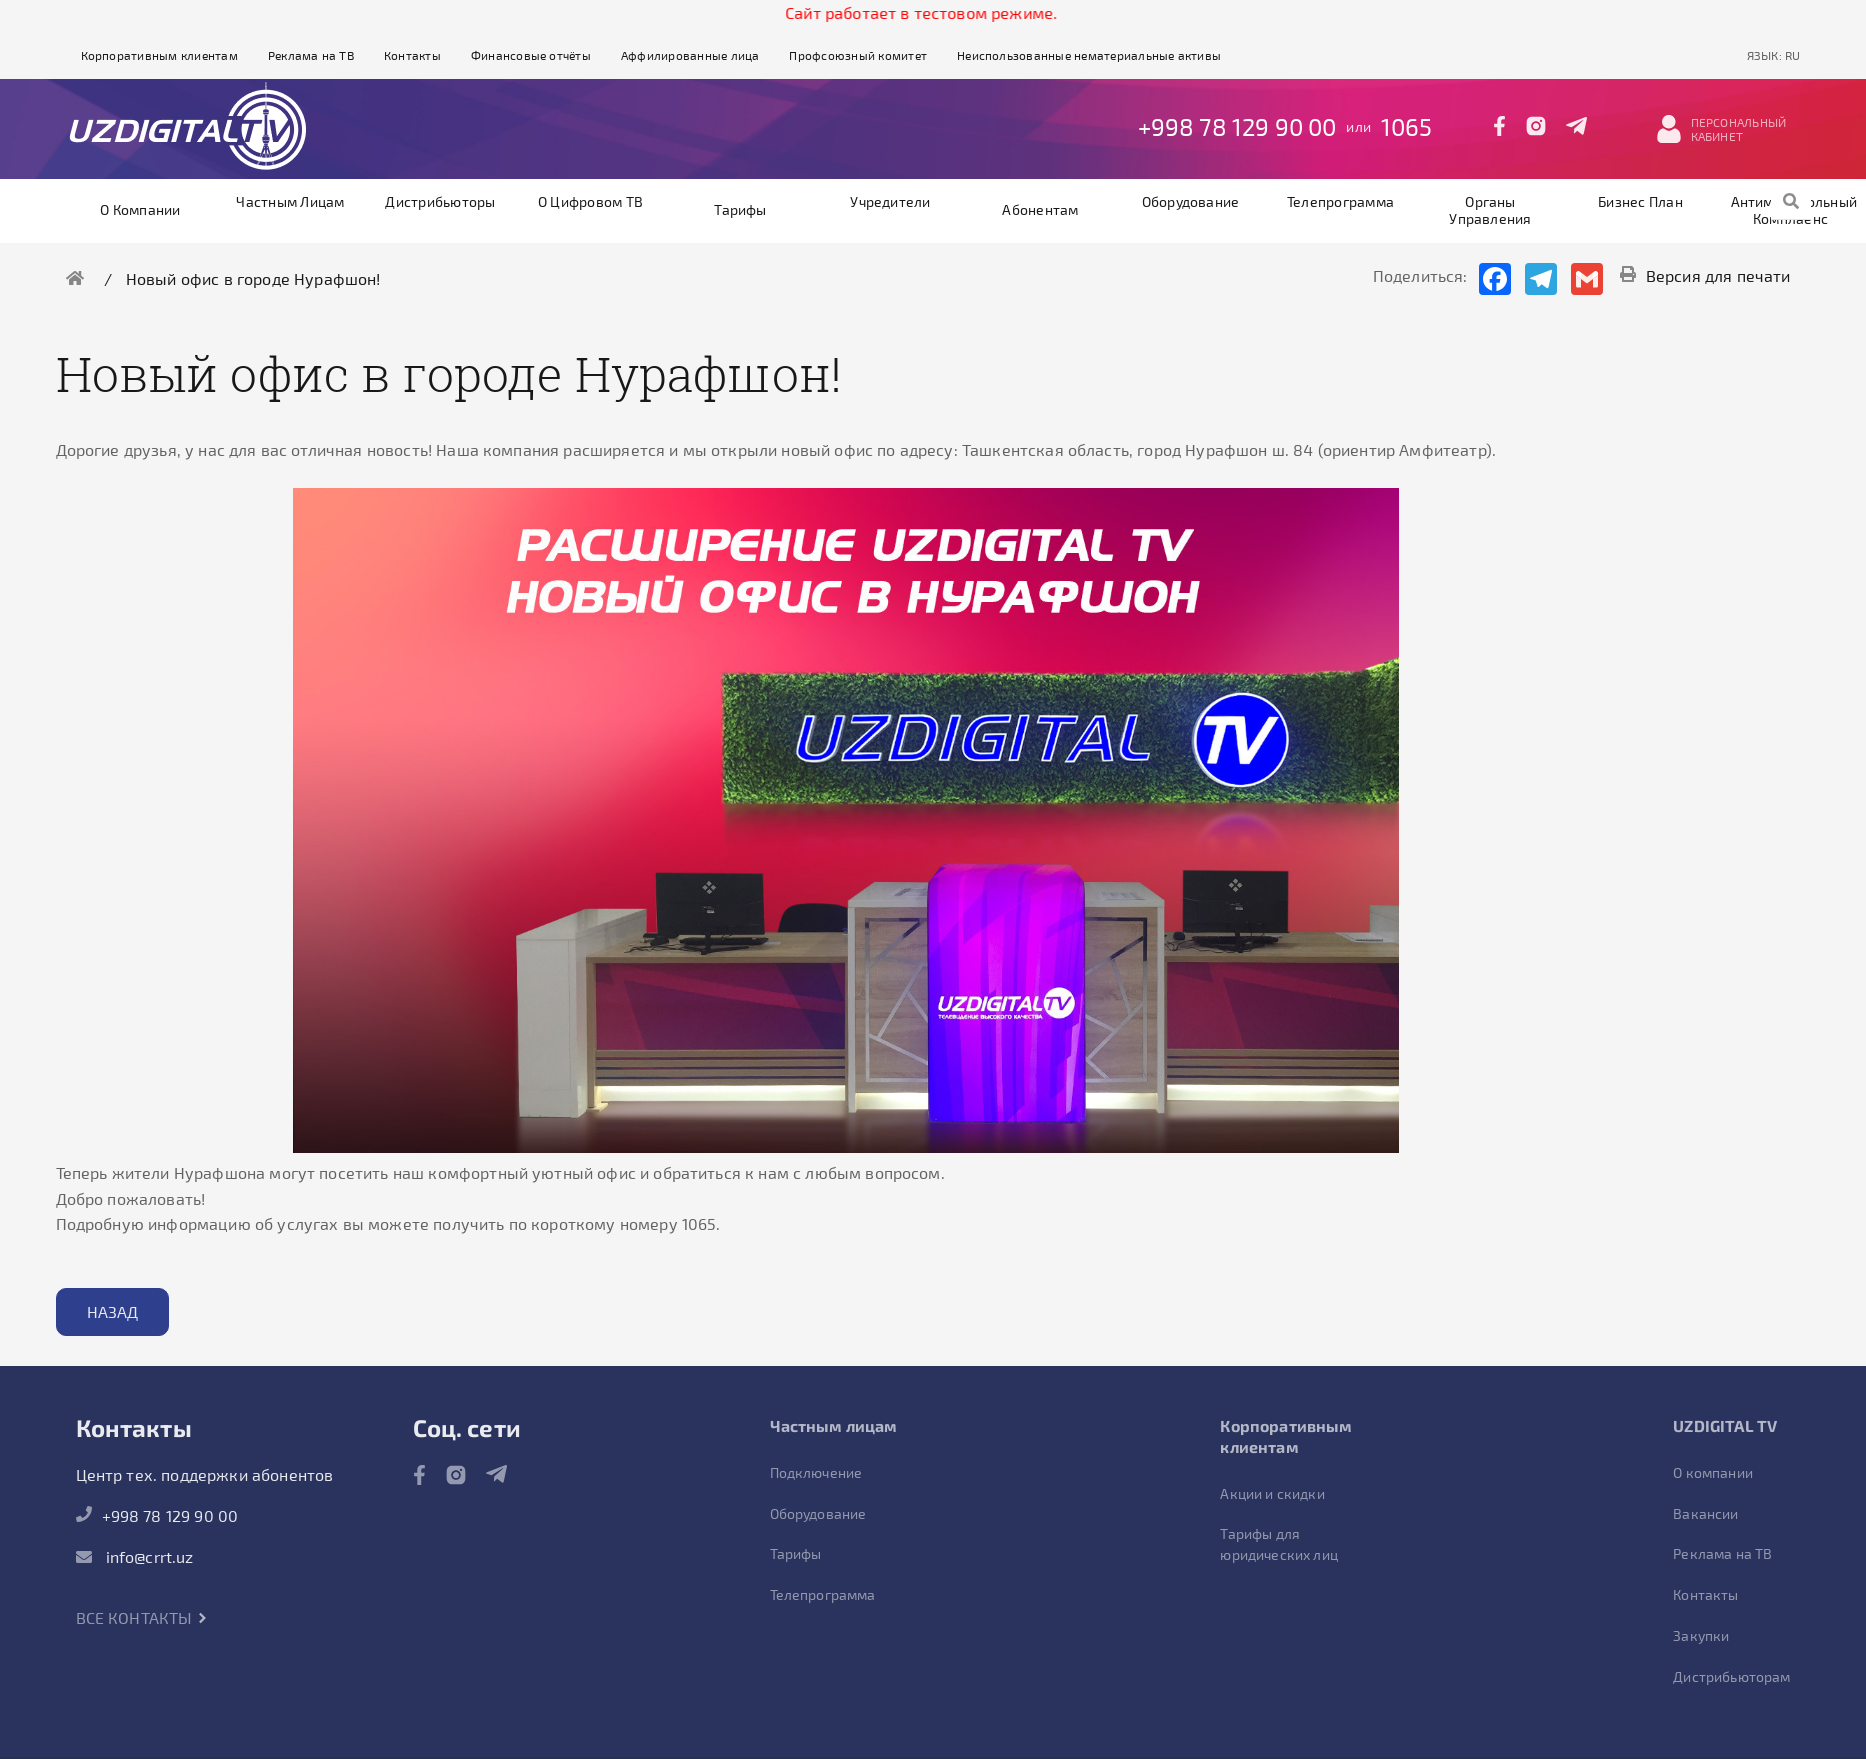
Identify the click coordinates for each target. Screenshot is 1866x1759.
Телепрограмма (1340, 201)
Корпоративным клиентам (159, 55)
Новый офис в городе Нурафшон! (253, 278)
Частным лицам (290, 201)
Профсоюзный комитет (858, 55)
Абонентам (1040, 209)
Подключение (816, 1472)
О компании (140, 209)
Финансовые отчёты (531, 55)
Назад (113, 1311)
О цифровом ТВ (590, 201)
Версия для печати (1705, 275)
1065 (1407, 126)
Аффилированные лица (690, 55)
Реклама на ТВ (311, 55)
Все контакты (142, 1617)
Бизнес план (1640, 201)
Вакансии (1705, 1513)
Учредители (890, 201)
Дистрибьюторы (440, 201)
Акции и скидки (1272, 1493)
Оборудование (1191, 201)
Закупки (1701, 1635)
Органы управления (1490, 210)
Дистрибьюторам (1731, 1676)
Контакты (412, 55)
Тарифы (740, 209)
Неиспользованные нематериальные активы (1089, 55)
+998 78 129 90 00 (1237, 126)
